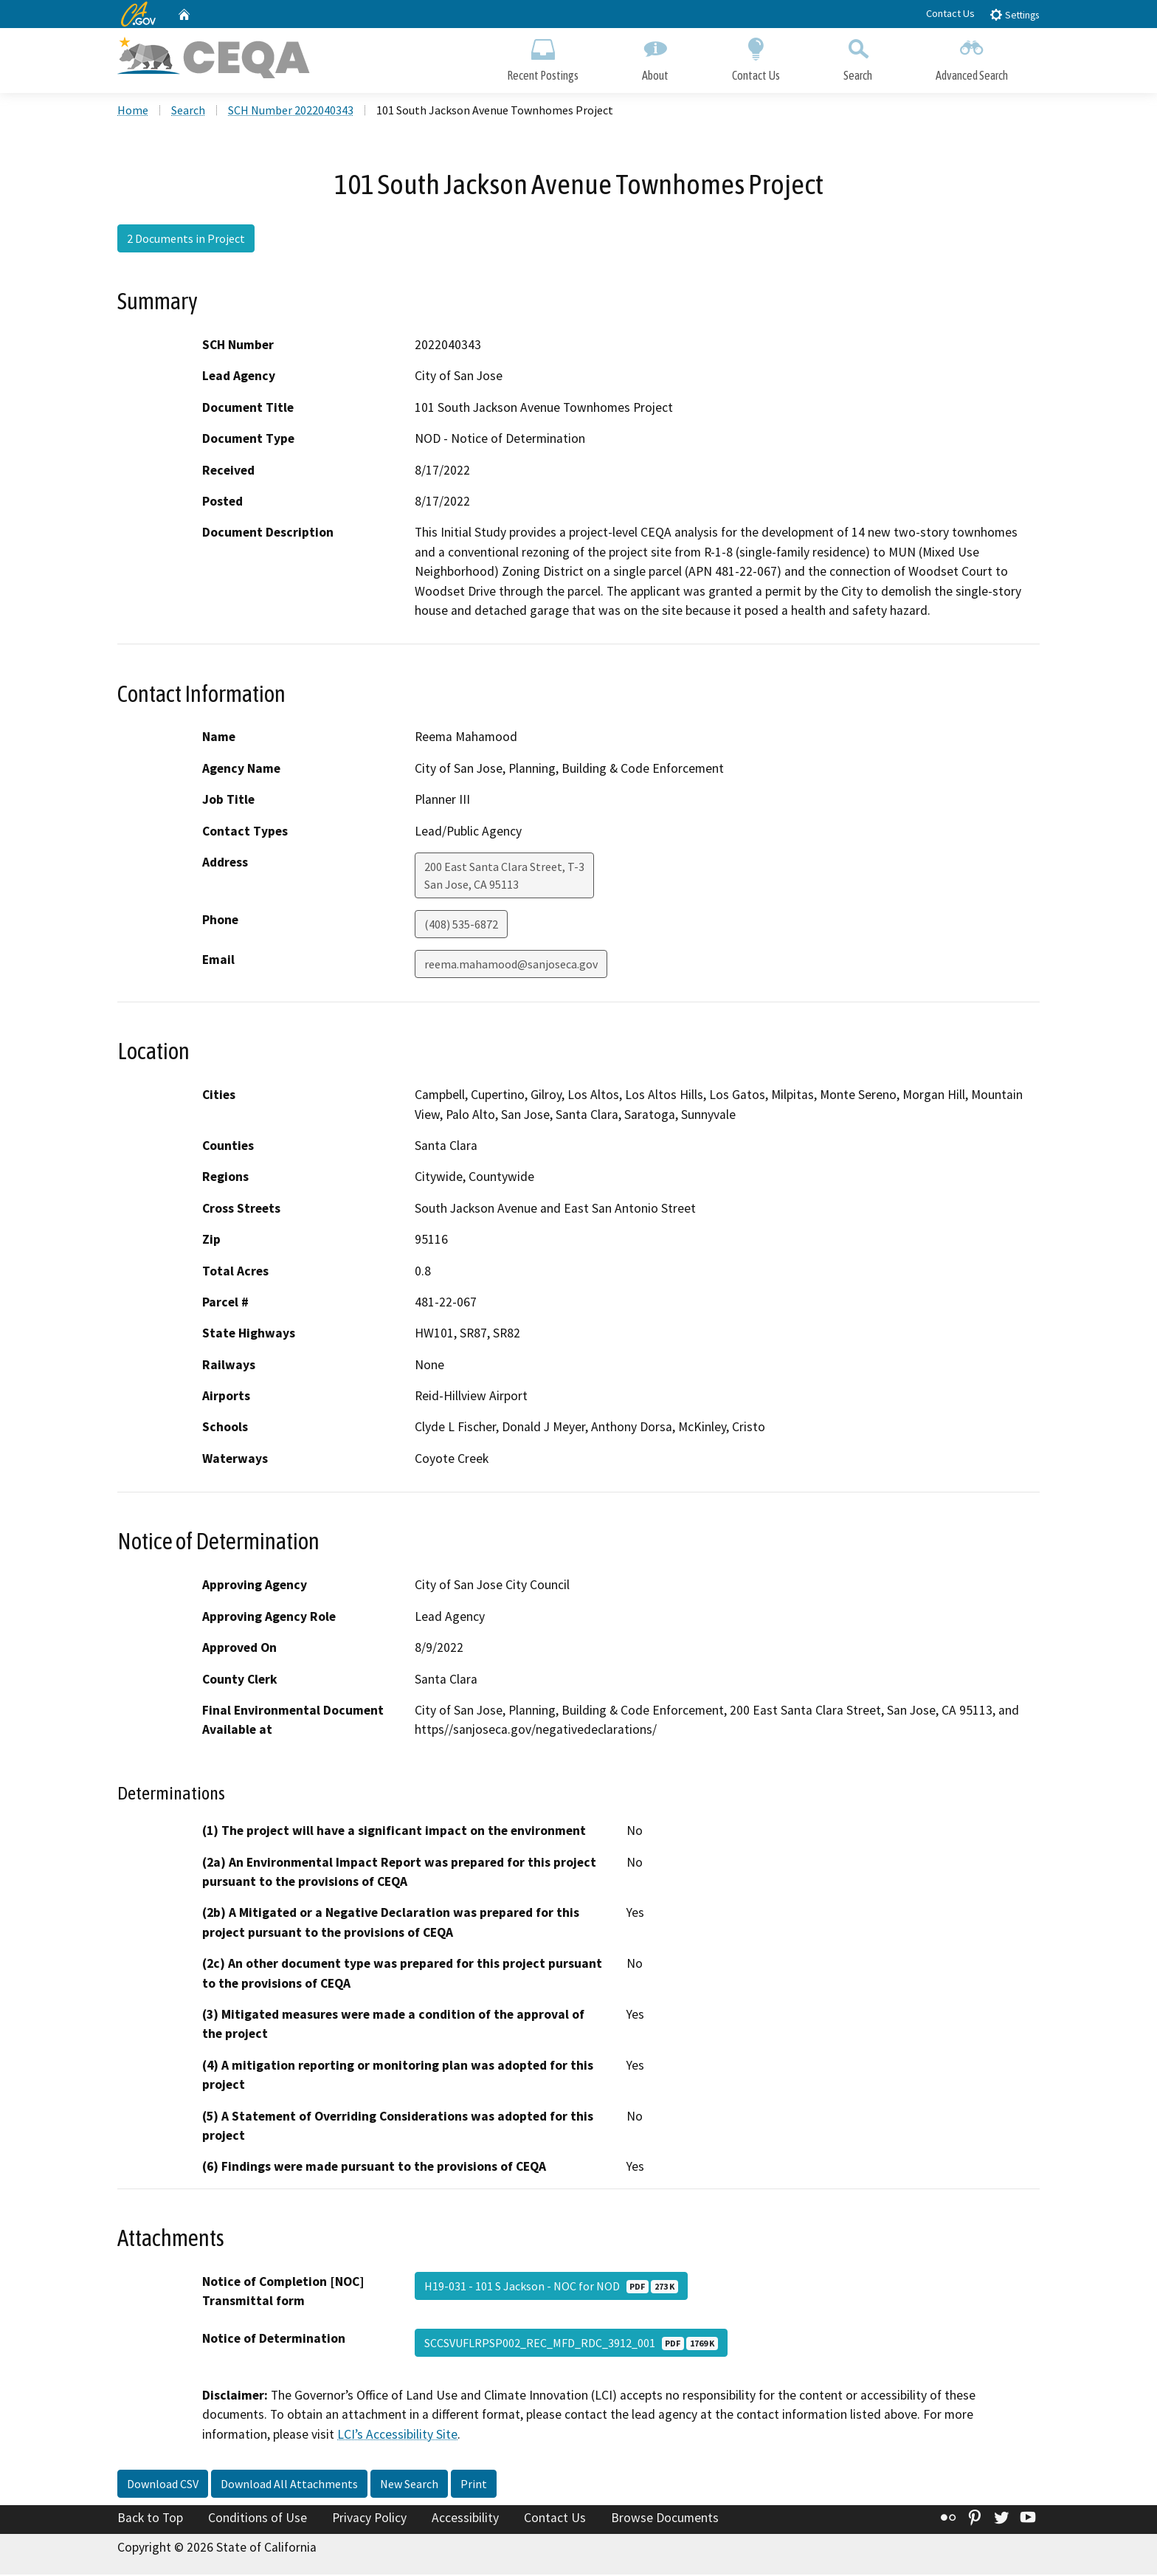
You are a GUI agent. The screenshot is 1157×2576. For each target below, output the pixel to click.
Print (473, 2486)
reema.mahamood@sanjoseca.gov (511, 965)
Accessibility (465, 2520)
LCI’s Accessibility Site (397, 2436)
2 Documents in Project (186, 240)
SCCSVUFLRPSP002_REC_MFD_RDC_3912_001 (571, 2344)
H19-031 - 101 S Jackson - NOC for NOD (551, 2287)
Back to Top (150, 2520)
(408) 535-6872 (461, 925)
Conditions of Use (257, 2520)
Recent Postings (543, 57)
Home (132, 111)
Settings (1014, 14)
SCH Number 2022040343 (290, 111)
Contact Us (950, 13)
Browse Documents (665, 2520)
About (655, 57)
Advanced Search (972, 57)
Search (857, 57)
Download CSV (162, 2486)
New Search (409, 2486)
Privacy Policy (369, 2520)
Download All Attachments (289, 2486)
